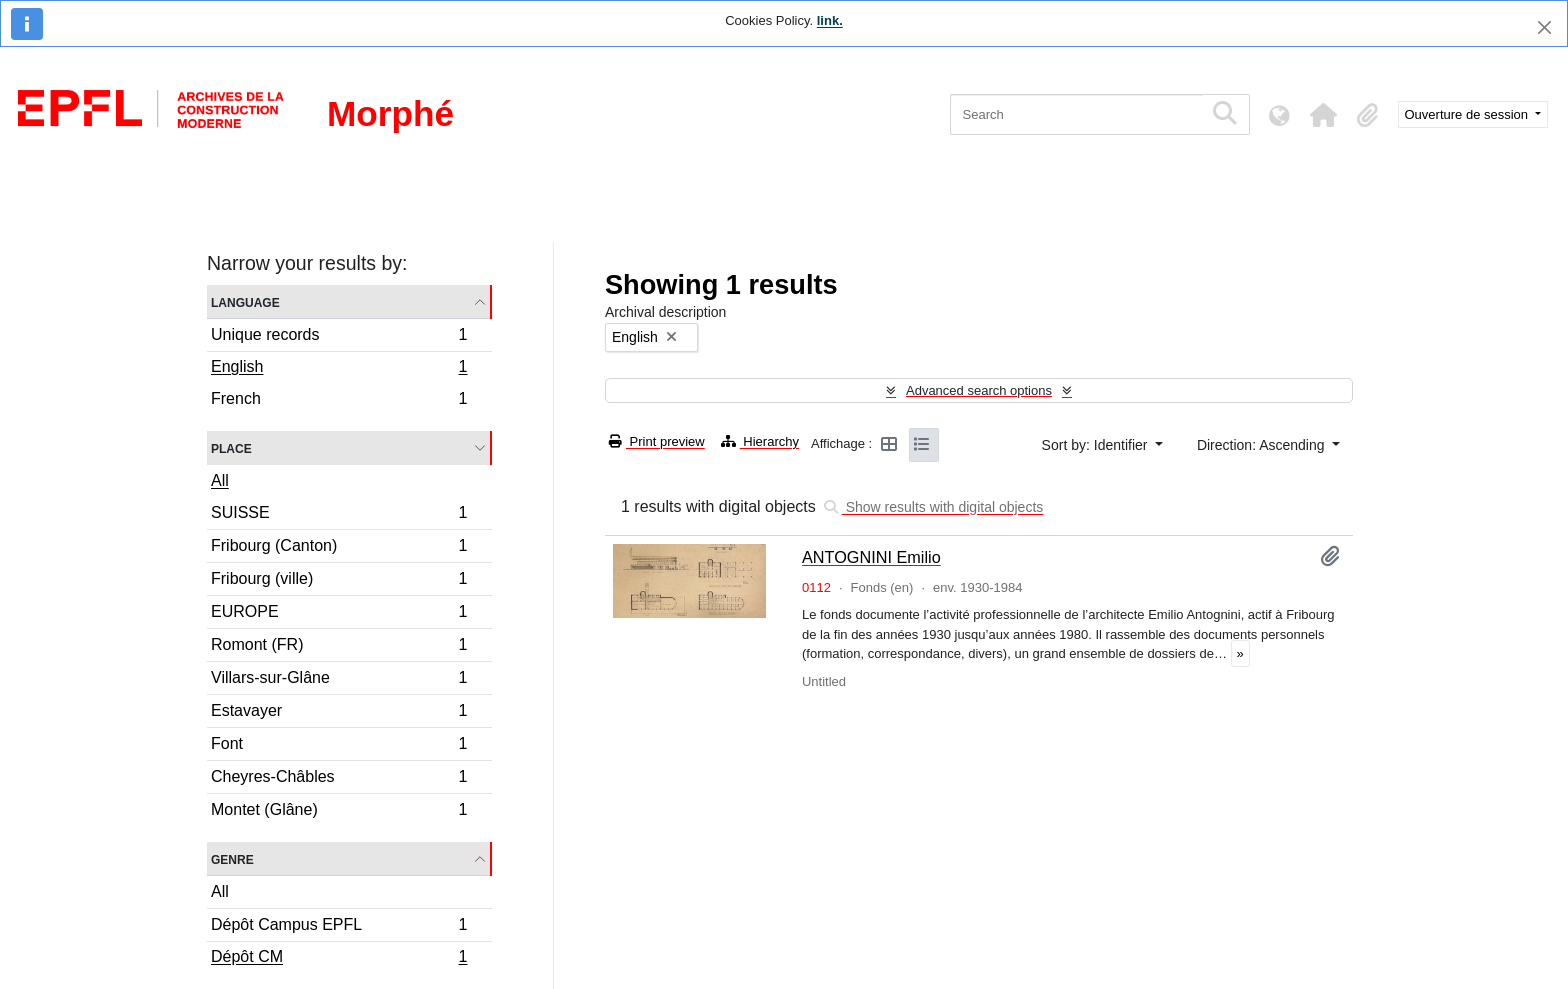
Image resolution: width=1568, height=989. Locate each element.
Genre (232, 858)
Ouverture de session (1468, 114)
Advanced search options (979, 390)
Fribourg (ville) (339, 581)
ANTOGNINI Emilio (871, 557)
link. (830, 20)
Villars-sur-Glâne (339, 680)
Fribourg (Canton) (339, 548)
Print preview (657, 441)
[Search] (1076, 114)
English (339, 369)
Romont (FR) (339, 647)
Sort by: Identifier (1097, 445)
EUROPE (339, 614)
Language (245, 301)
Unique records (339, 337)
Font (339, 746)
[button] (1324, 115)
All (220, 480)
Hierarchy (760, 441)
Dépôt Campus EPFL (339, 927)
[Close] (1544, 27)
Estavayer (339, 713)
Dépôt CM (339, 959)
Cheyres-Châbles (339, 779)
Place (231, 447)
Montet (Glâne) (339, 812)
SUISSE (339, 515)
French (339, 401)
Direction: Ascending (1263, 445)
